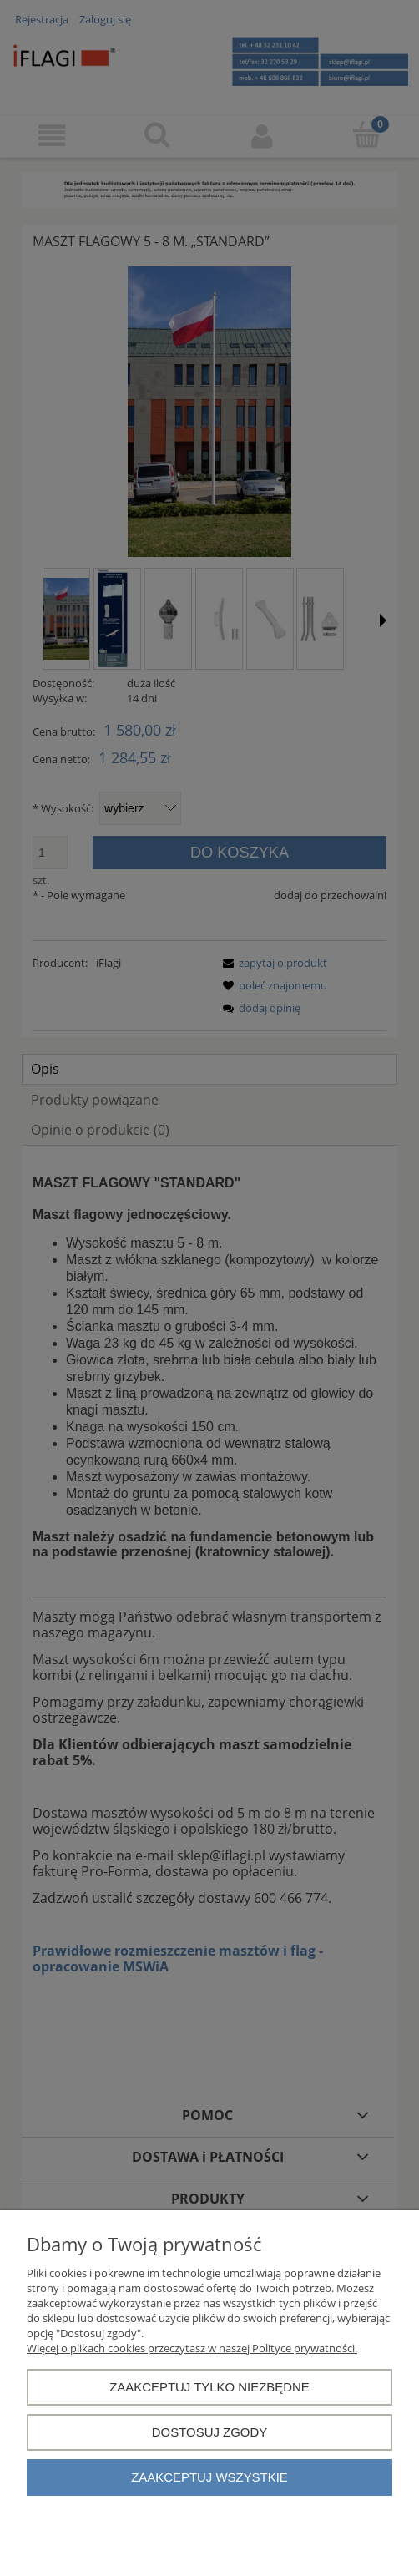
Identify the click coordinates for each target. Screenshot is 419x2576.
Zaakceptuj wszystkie (209, 2477)
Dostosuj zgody (209, 2432)
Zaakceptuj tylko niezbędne (209, 2387)
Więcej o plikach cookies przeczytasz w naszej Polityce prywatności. (192, 2348)
